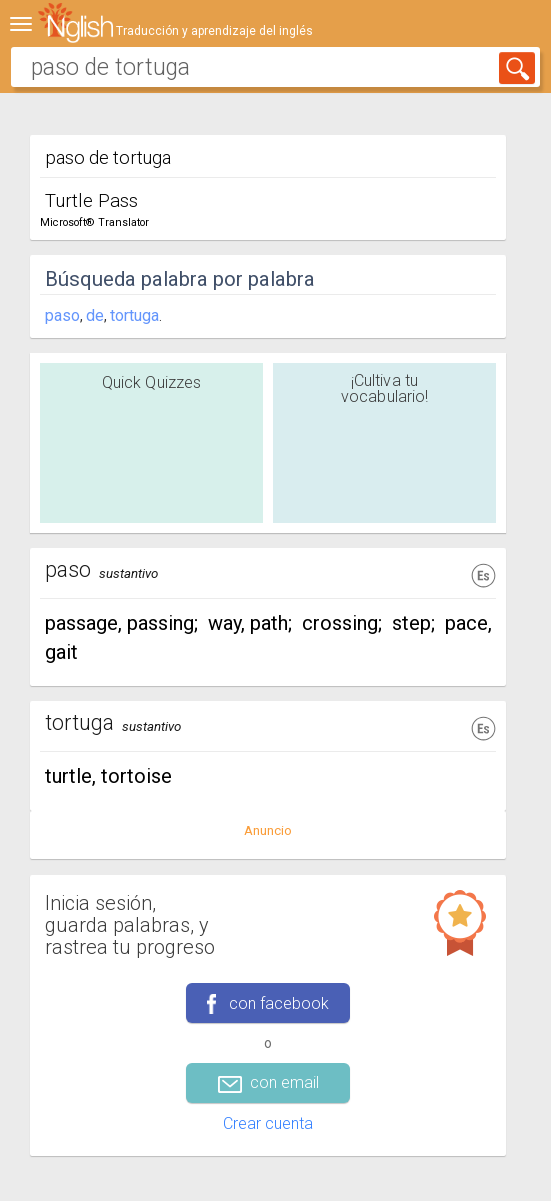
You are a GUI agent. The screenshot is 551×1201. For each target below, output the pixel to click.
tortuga (134, 315)
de (95, 315)
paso (62, 315)
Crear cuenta (268, 1123)
